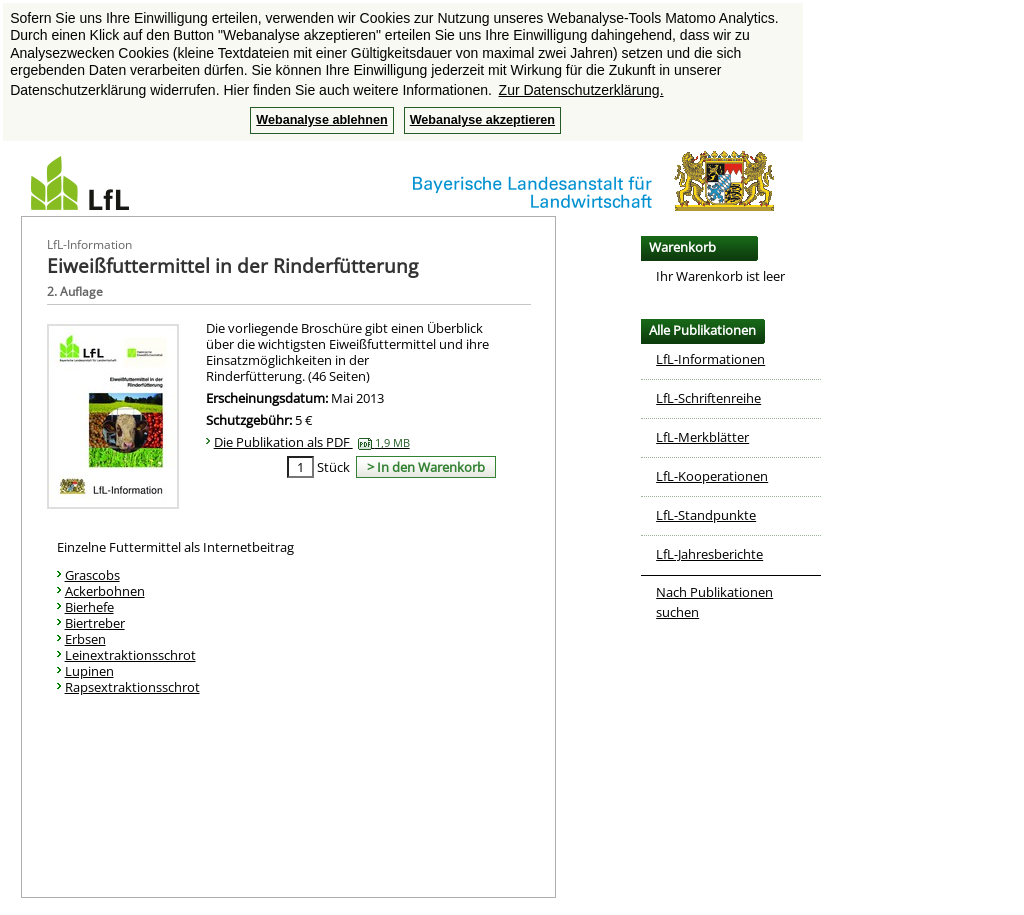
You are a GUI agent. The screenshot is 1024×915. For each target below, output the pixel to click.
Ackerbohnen (105, 591)
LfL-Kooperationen (712, 476)
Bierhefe (89, 607)
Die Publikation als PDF (312, 442)
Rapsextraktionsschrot (132, 687)
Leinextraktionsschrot (130, 655)
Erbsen (85, 639)
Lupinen (89, 671)
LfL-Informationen (710, 359)
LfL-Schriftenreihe (708, 398)
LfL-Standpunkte (706, 515)
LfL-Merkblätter (702, 437)
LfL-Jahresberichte (709, 554)
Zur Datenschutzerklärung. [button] (581, 90)
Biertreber (95, 623)
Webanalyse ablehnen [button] (321, 120)
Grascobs (92, 575)
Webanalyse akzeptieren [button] (482, 120)
